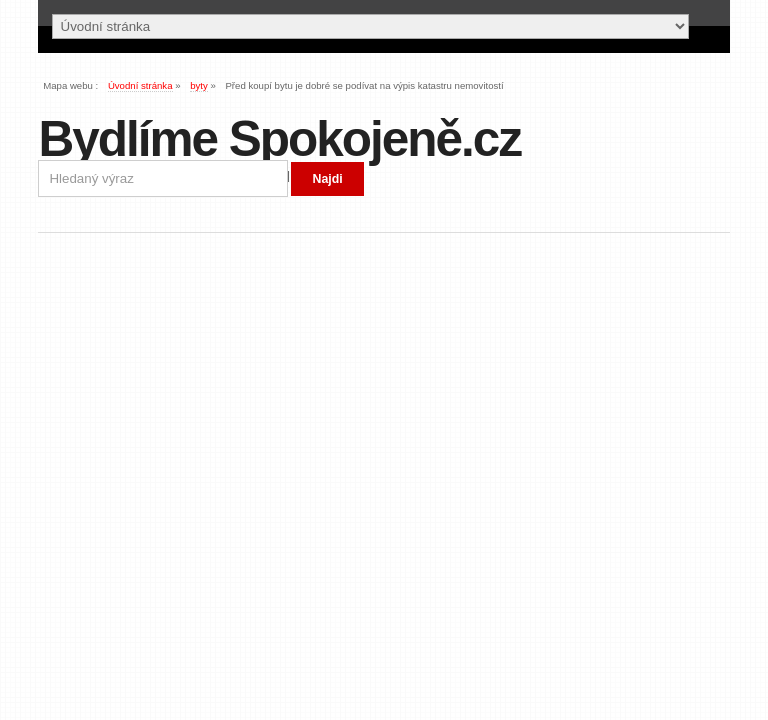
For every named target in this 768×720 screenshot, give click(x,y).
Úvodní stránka (140, 85)
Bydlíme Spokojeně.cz (279, 138)
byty (199, 85)
